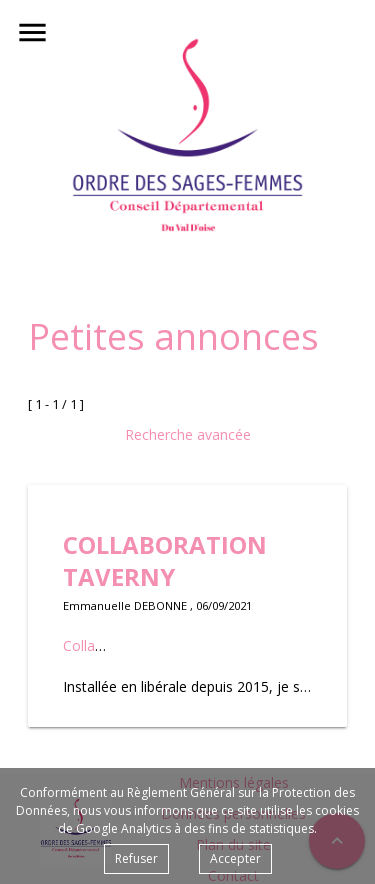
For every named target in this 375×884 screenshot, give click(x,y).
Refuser (136, 858)
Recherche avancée (188, 434)
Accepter (235, 858)
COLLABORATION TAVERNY (165, 560)
